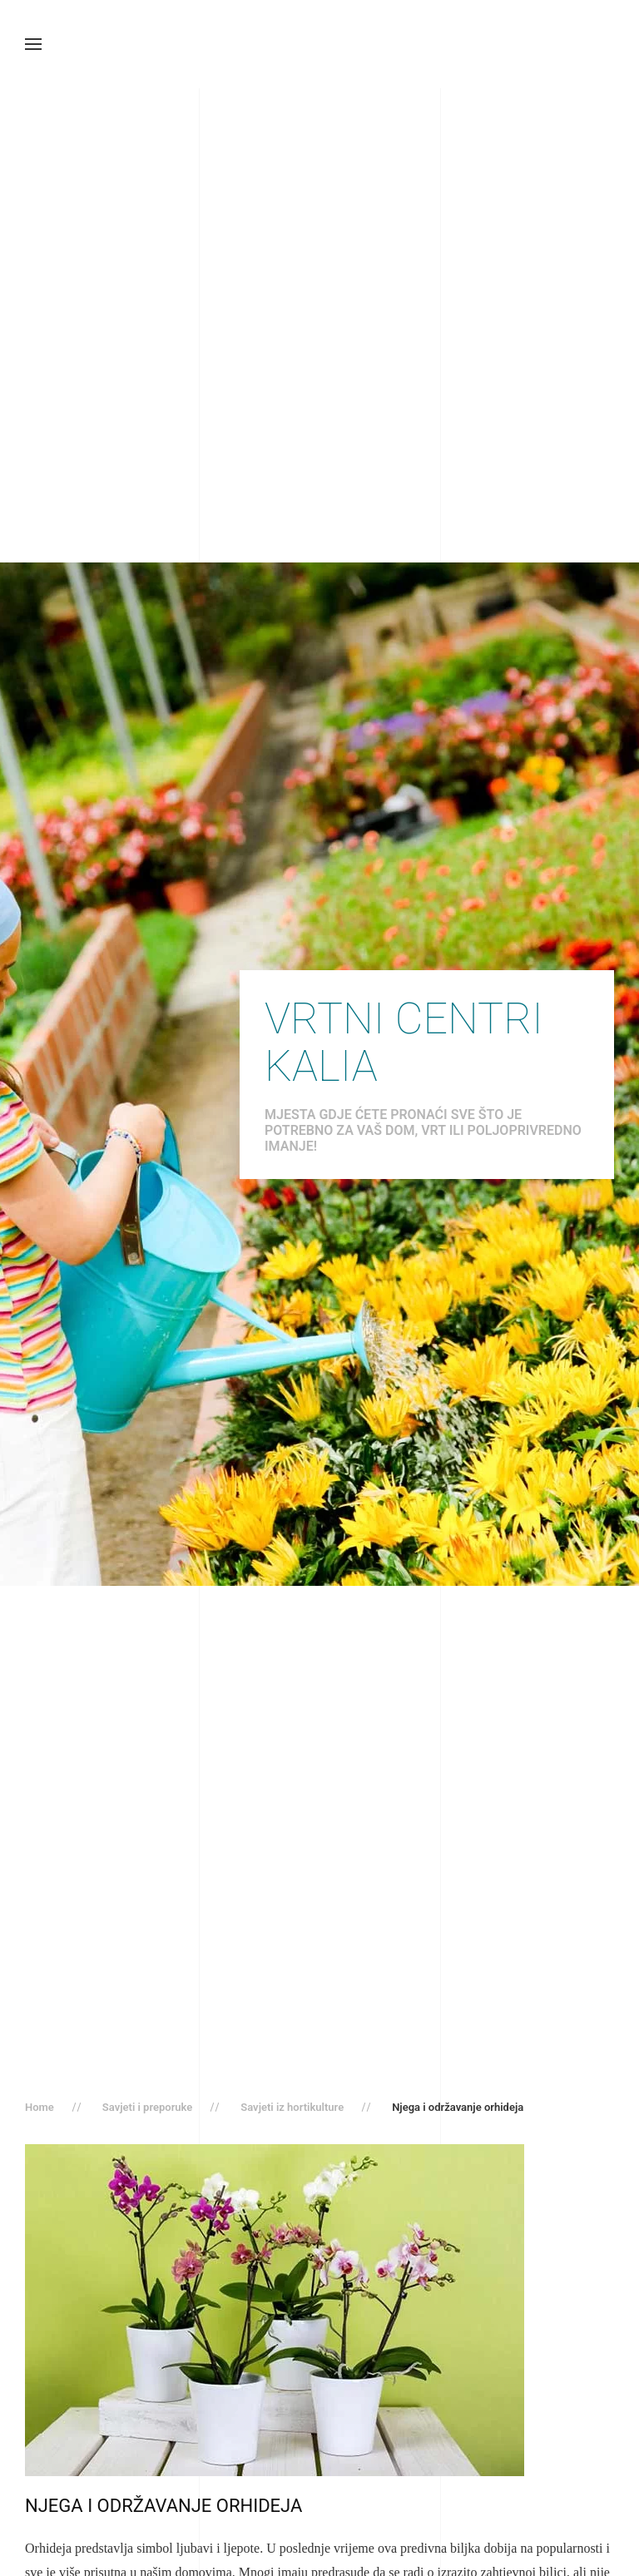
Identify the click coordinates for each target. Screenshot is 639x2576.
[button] (33, 44)
